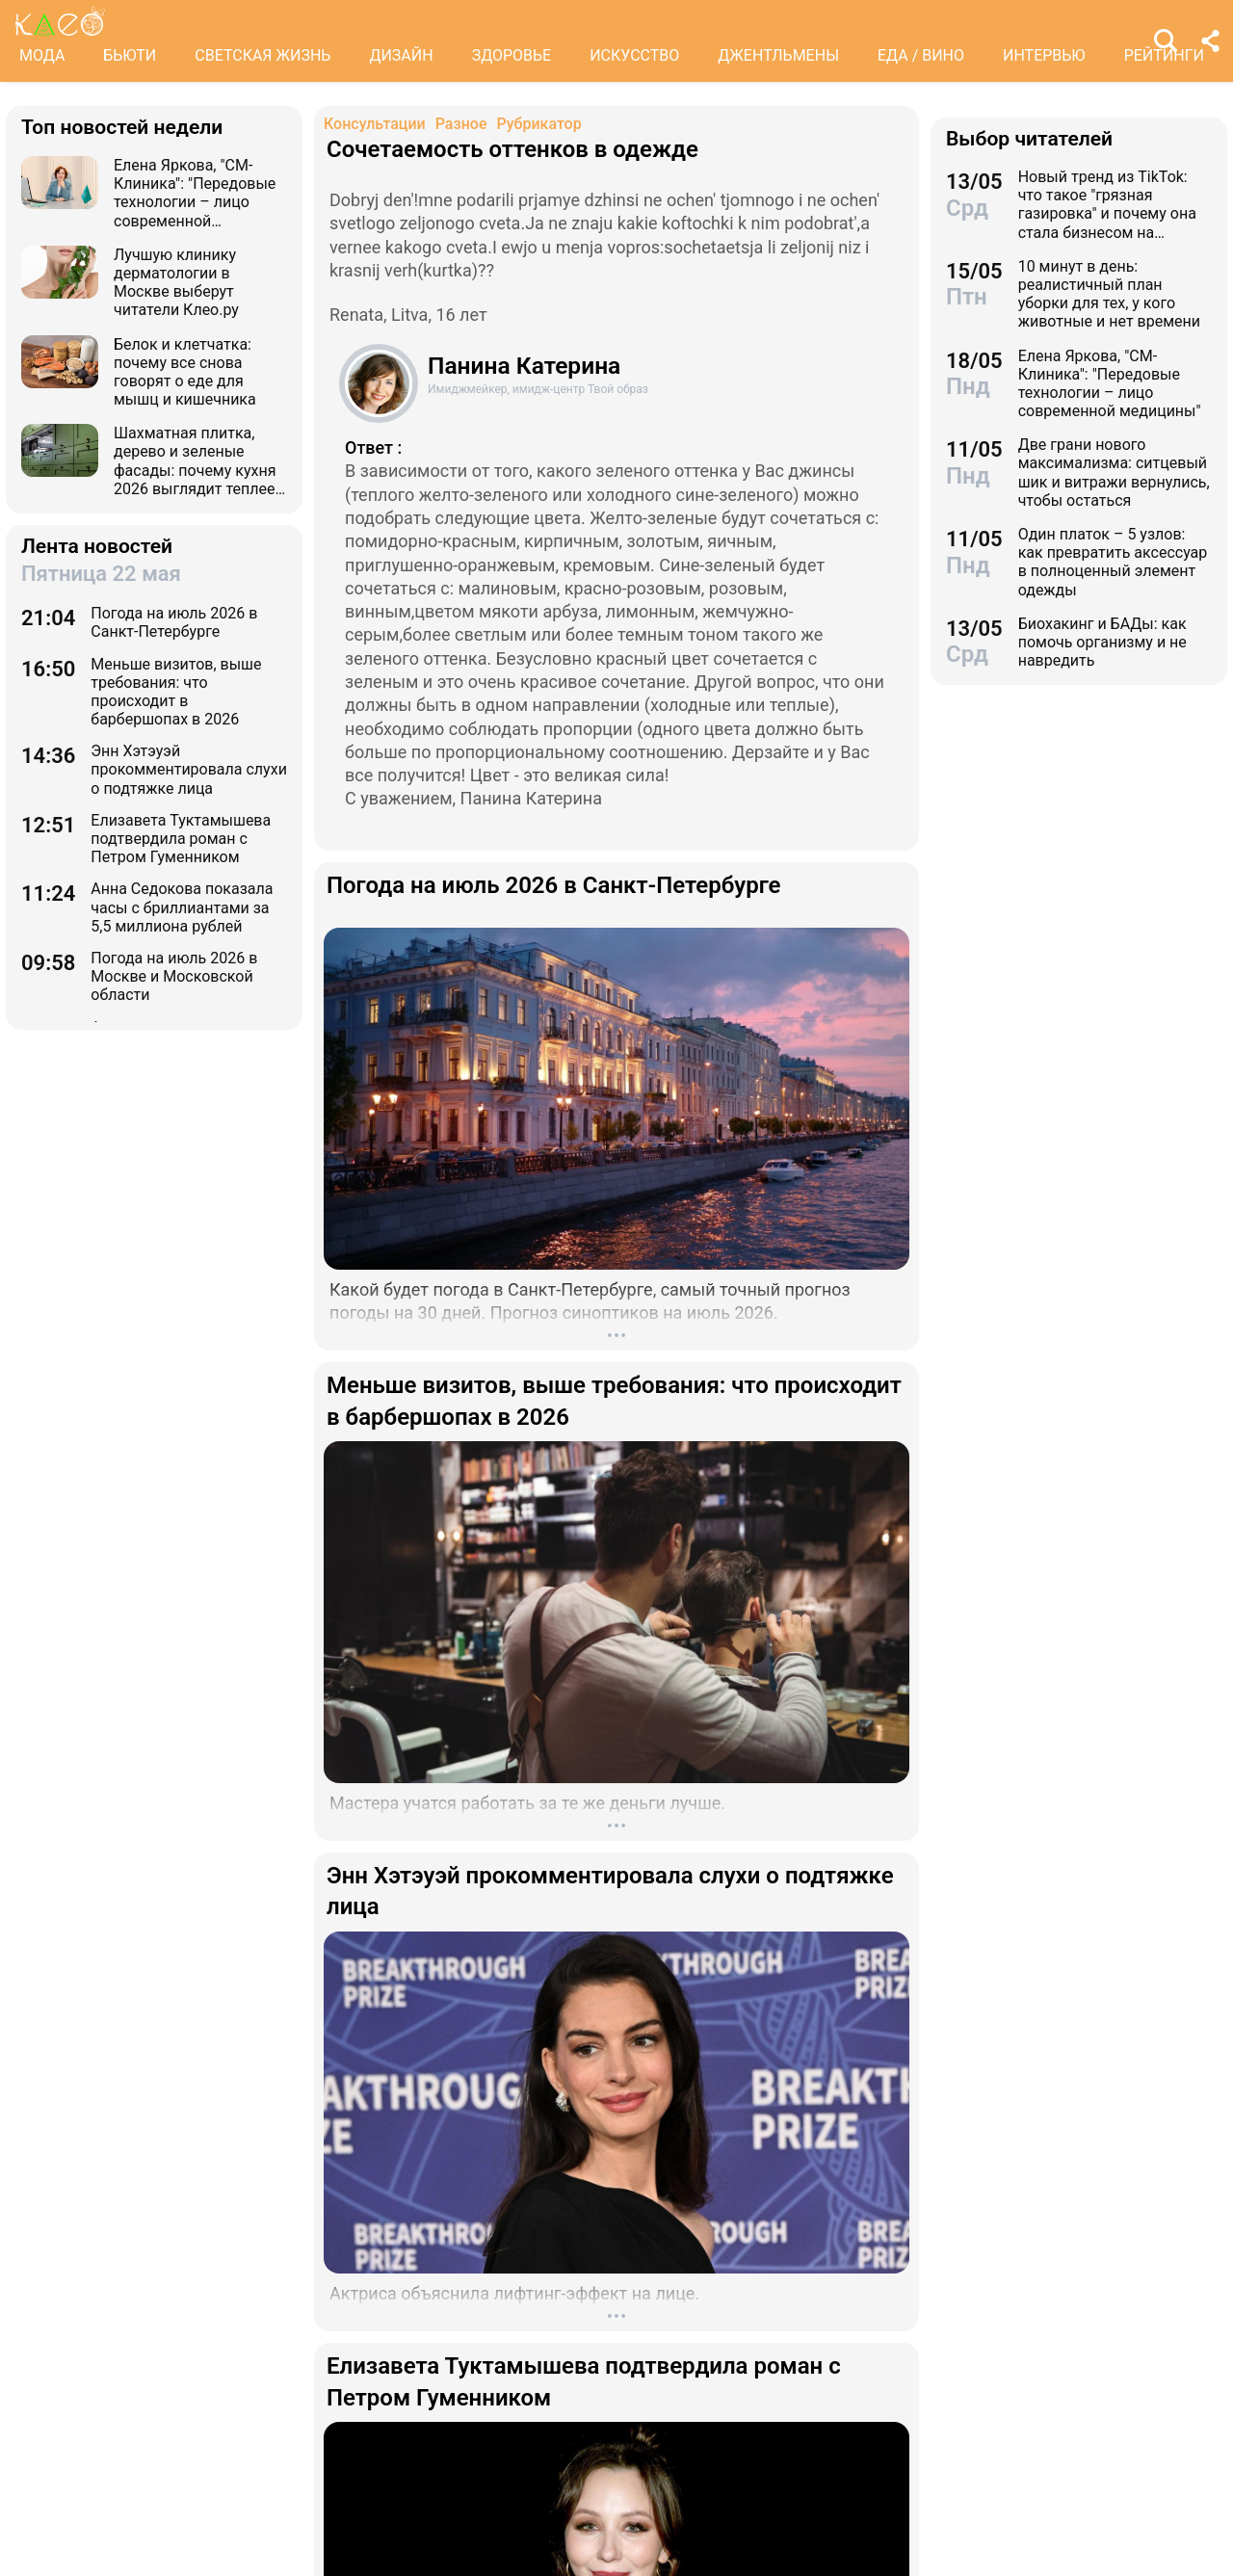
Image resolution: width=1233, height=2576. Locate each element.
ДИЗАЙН (401, 55)
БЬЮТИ (129, 55)
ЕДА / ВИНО (921, 55)
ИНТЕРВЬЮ (1044, 55)
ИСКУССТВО (634, 55)
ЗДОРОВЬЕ (512, 55)
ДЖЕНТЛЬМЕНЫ (778, 55)
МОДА (42, 55)
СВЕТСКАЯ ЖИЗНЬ (262, 55)
